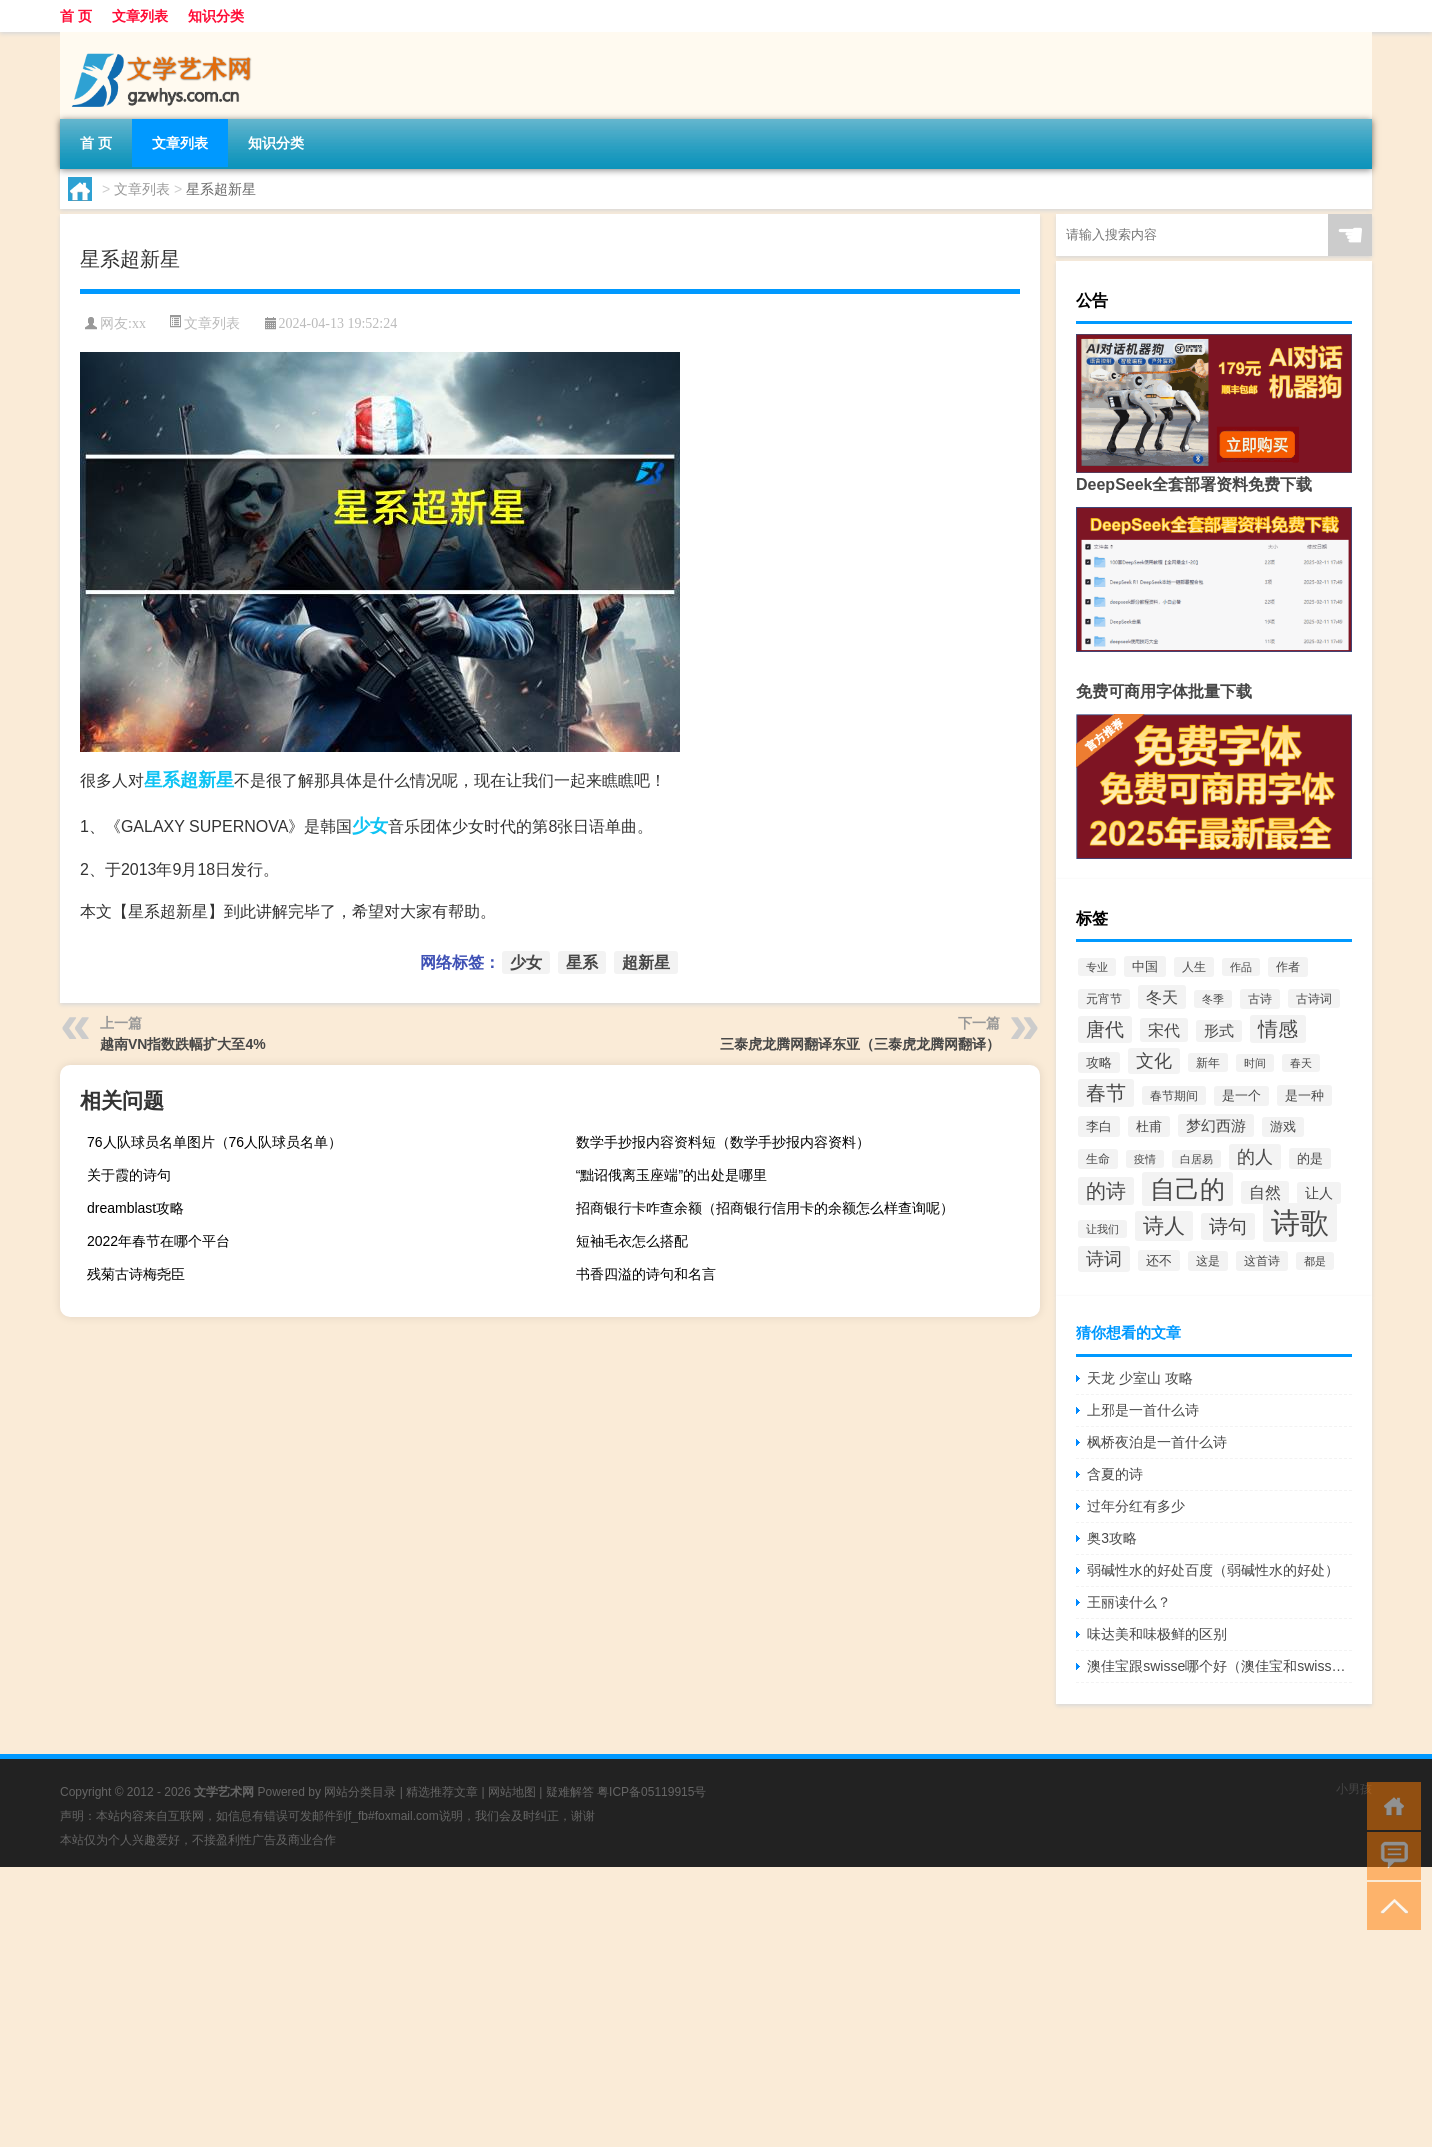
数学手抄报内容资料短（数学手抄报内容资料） (723, 1142)
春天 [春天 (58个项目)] (1301, 1063)
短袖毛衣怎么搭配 (632, 1241)
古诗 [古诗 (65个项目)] (1260, 999)
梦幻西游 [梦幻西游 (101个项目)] (1216, 1125)
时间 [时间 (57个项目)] (1255, 1063)
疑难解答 (570, 1792)
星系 (162, 780)
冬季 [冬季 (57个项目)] (1213, 999)
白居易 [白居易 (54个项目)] (1196, 1159)
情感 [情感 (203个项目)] (1278, 1029)
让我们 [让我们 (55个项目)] (1102, 1229)
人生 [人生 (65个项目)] (1194, 967)
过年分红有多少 (1136, 1506)
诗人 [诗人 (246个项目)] (1164, 1226)
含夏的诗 (1115, 1474)
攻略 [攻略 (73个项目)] (1099, 1062)
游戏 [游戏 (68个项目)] (1283, 1127)
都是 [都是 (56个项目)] (1315, 1261)
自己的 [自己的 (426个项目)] (1187, 1189)
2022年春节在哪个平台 (158, 1241)
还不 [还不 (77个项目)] (1159, 1260)
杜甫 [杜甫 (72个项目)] (1149, 1126)
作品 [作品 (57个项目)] (1241, 967)
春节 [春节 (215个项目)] (1106, 1093)
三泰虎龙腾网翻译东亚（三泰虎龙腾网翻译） (860, 1044)
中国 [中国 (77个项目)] (1145, 966)
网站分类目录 (360, 1792)
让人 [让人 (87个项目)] (1319, 1193)
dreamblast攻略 (135, 1208)
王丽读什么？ (1129, 1602)
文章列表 (140, 16)
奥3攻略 (1112, 1538)
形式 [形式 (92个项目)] (1219, 1031)
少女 (370, 826)
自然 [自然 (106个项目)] (1265, 1192)
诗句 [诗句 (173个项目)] (1228, 1226)
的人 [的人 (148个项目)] (1255, 1157)
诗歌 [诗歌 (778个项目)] (1300, 1222)
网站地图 (512, 1792)
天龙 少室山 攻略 (1140, 1378)
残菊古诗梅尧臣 (136, 1274)
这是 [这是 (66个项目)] (1208, 1261)
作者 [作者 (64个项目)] (1288, 967)
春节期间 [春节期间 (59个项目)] (1174, 1095)
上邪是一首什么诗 (1143, 1410)
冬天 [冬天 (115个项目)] (1162, 997)
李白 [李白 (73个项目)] (1099, 1126)
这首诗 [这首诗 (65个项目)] (1262, 1261)
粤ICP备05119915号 (651, 1792)
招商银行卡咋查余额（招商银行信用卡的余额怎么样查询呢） (765, 1208)
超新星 (207, 780)
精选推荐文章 (442, 1792)
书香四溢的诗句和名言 (646, 1274)
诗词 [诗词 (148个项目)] (1104, 1259)
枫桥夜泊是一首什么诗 (1157, 1442)
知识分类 (216, 16)
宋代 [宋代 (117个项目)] (1164, 1030)
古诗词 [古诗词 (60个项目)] (1314, 998)
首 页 (76, 16)
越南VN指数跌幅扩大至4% (183, 1044)
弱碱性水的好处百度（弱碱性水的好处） (1213, 1570)
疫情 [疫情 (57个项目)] (1145, 1159)
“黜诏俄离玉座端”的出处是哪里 (671, 1175)
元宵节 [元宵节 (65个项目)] (1104, 999)
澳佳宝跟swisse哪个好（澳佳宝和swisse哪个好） (1219, 1666)
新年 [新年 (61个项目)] (1208, 1062)
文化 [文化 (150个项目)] (1154, 1061)
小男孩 (1354, 1789)
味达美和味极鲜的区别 (1157, 1634)
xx (139, 323)
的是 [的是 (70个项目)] (1310, 1158)
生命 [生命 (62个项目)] (1098, 1159)
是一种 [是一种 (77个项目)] (1304, 1095)
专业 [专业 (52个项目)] (1097, 967)
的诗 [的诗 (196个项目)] (1106, 1191)
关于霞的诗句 (129, 1175)
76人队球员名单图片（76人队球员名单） (214, 1142)
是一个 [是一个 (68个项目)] (1241, 1096)
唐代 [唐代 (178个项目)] (1105, 1029)
